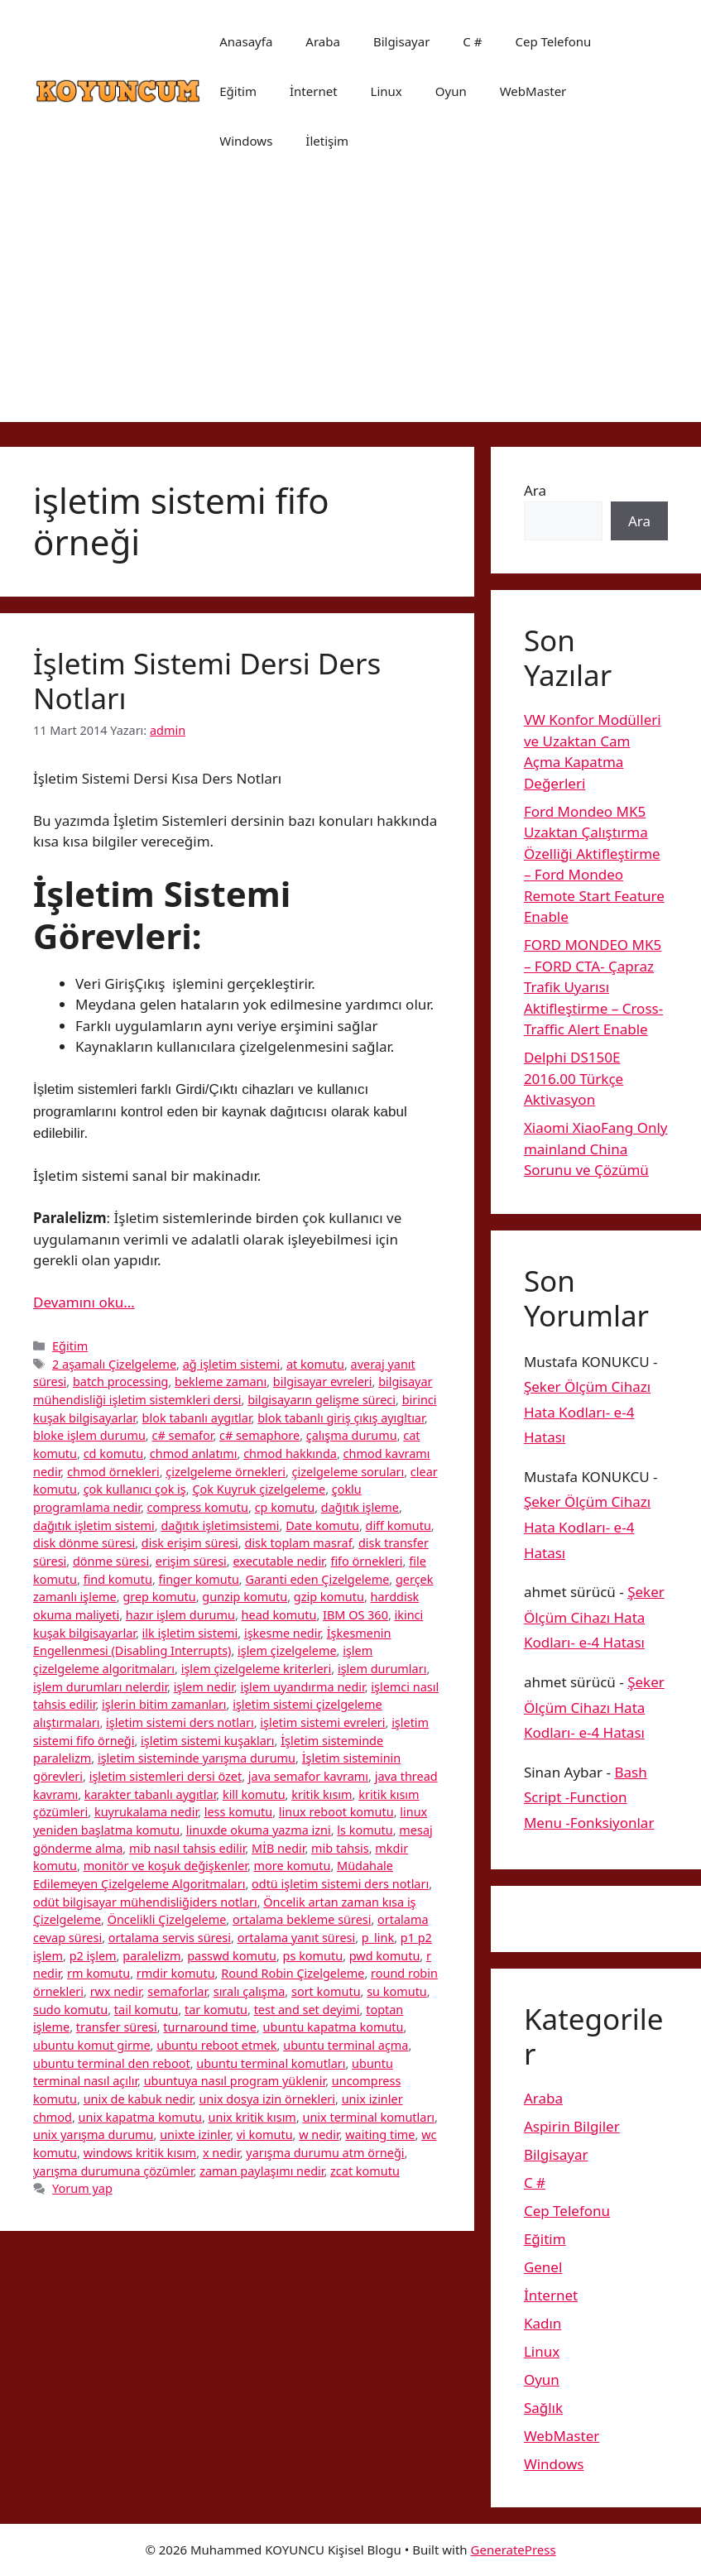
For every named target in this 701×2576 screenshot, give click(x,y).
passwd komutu (231, 1956)
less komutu (238, 1812)
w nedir (318, 2134)
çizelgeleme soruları (348, 1472)
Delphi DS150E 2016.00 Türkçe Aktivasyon (573, 1078)
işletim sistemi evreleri (322, 1722)
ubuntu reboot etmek (216, 2045)
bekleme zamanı (220, 1381)
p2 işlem (93, 1956)
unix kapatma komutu (140, 2117)
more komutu (292, 1865)
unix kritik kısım (252, 2117)
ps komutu (313, 1956)
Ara (535, 490)
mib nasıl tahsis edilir (187, 1848)
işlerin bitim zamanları (164, 1704)
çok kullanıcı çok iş (135, 1489)
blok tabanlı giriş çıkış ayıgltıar (340, 1418)
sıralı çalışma (250, 1991)
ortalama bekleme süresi (302, 1919)
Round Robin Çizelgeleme (292, 1973)
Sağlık (543, 2407)
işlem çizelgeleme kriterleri (256, 1669)
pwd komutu (384, 1956)
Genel (543, 2266)
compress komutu (197, 1507)
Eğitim (238, 91)
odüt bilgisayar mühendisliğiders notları (145, 1902)
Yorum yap (82, 2188)
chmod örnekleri (113, 1472)
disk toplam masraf (298, 1543)
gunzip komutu (244, 1597)
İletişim (326, 140)
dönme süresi (111, 1561)
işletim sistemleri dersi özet (165, 1776)
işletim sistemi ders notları (180, 1722)
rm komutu (98, 1973)
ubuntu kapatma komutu (333, 2027)
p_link (378, 1937)
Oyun (451, 91)
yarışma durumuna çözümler (113, 2171)
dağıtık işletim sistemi (94, 1525)
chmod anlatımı (194, 1453)
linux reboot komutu (336, 1812)
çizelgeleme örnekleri (226, 1472)
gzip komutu (329, 1597)
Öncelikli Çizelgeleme (167, 1919)
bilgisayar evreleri (322, 1381)
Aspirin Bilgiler (572, 2126)
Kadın (542, 2323)
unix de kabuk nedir (138, 2099)
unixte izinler (195, 2134)
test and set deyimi (307, 2009)
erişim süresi (191, 1561)
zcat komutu (365, 2171)
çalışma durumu (351, 1435)
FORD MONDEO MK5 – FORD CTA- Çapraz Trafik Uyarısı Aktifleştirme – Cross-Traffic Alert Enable (593, 987)
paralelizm (151, 1956)
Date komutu (322, 1525)
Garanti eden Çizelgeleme (317, 1579)
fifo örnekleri (366, 1561)
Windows (245, 140)
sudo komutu (70, 2009)
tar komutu (216, 2009)
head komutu (279, 1615)
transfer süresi (116, 2027)
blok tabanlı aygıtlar (197, 1418)
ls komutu (364, 1830)
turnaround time (210, 2027)
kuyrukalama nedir (146, 1812)
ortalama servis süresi (169, 1937)
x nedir (221, 2153)
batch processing (121, 1381)
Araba (322, 41)
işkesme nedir (282, 1633)
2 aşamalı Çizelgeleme (114, 1364)
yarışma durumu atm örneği (325, 2153)
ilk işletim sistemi (190, 1633)
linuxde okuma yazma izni (258, 1830)
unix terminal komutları (369, 2117)
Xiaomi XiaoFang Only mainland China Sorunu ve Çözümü (596, 1148)
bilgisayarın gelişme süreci (321, 1400)
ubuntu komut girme (92, 2045)
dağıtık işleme (360, 1507)
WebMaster (533, 91)
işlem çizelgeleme (287, 1650)
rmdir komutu (176, 1973)
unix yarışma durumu (93, 2134)
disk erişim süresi (190, 1543)
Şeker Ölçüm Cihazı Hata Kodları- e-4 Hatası (587, 1411)
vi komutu (265, 2134)
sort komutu (326, 1991)
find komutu (118, 1579)
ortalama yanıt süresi (297, 1937)
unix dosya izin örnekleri (267, 2099)
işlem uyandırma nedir (302, 1687)
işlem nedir (204, 1687)
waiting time (380, 2134)
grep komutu (158, 1597)
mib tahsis (340, 1848)
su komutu (397, 1991)
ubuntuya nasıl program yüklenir (235, 2081)
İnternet (314, 91)
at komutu (315, 1364)
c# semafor (182, 1435)
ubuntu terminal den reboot (111, 2063)
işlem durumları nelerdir (100, 1687)
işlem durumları (382, 1669)
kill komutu (254, 1794)
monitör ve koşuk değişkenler (165, 1865)
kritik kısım (321, 1794)
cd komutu (114, 1453)
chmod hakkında (290, 1453)
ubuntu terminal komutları (270, 2063)
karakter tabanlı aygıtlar (150, 1794)
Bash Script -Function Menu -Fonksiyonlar (589, 1797)
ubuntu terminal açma (345, 2045)
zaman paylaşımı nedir (261, 2171)
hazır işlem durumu (180, 1615)
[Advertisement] (350, 306)
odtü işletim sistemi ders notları (340, 1884)
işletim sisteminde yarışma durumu (196, 1758)
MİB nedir (278, 1848)
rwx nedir (116, 1991)
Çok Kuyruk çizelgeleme (258, 1489)
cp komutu (285, 1507)
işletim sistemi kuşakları (207, 1741)
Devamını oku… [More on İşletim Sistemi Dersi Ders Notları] (84, 1302)
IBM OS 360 (355, 1615)
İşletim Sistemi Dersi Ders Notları (207, 680)
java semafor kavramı (308, 1776)
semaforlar (177, 1991)
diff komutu (398, 1525)
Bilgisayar (401, 41)
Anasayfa (245, 41)
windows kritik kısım (140, 2153)
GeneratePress (513, 2549)
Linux (386, 91)
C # (472, 41)
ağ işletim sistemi (232, 1364)
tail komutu (146, 2009)
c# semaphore (259, 1435)
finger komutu (199, 1579)
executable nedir (278, 1561)
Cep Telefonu (553, 41)
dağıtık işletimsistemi (220, 1525)
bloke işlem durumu (89, 1435)
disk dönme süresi (84, 1543)
